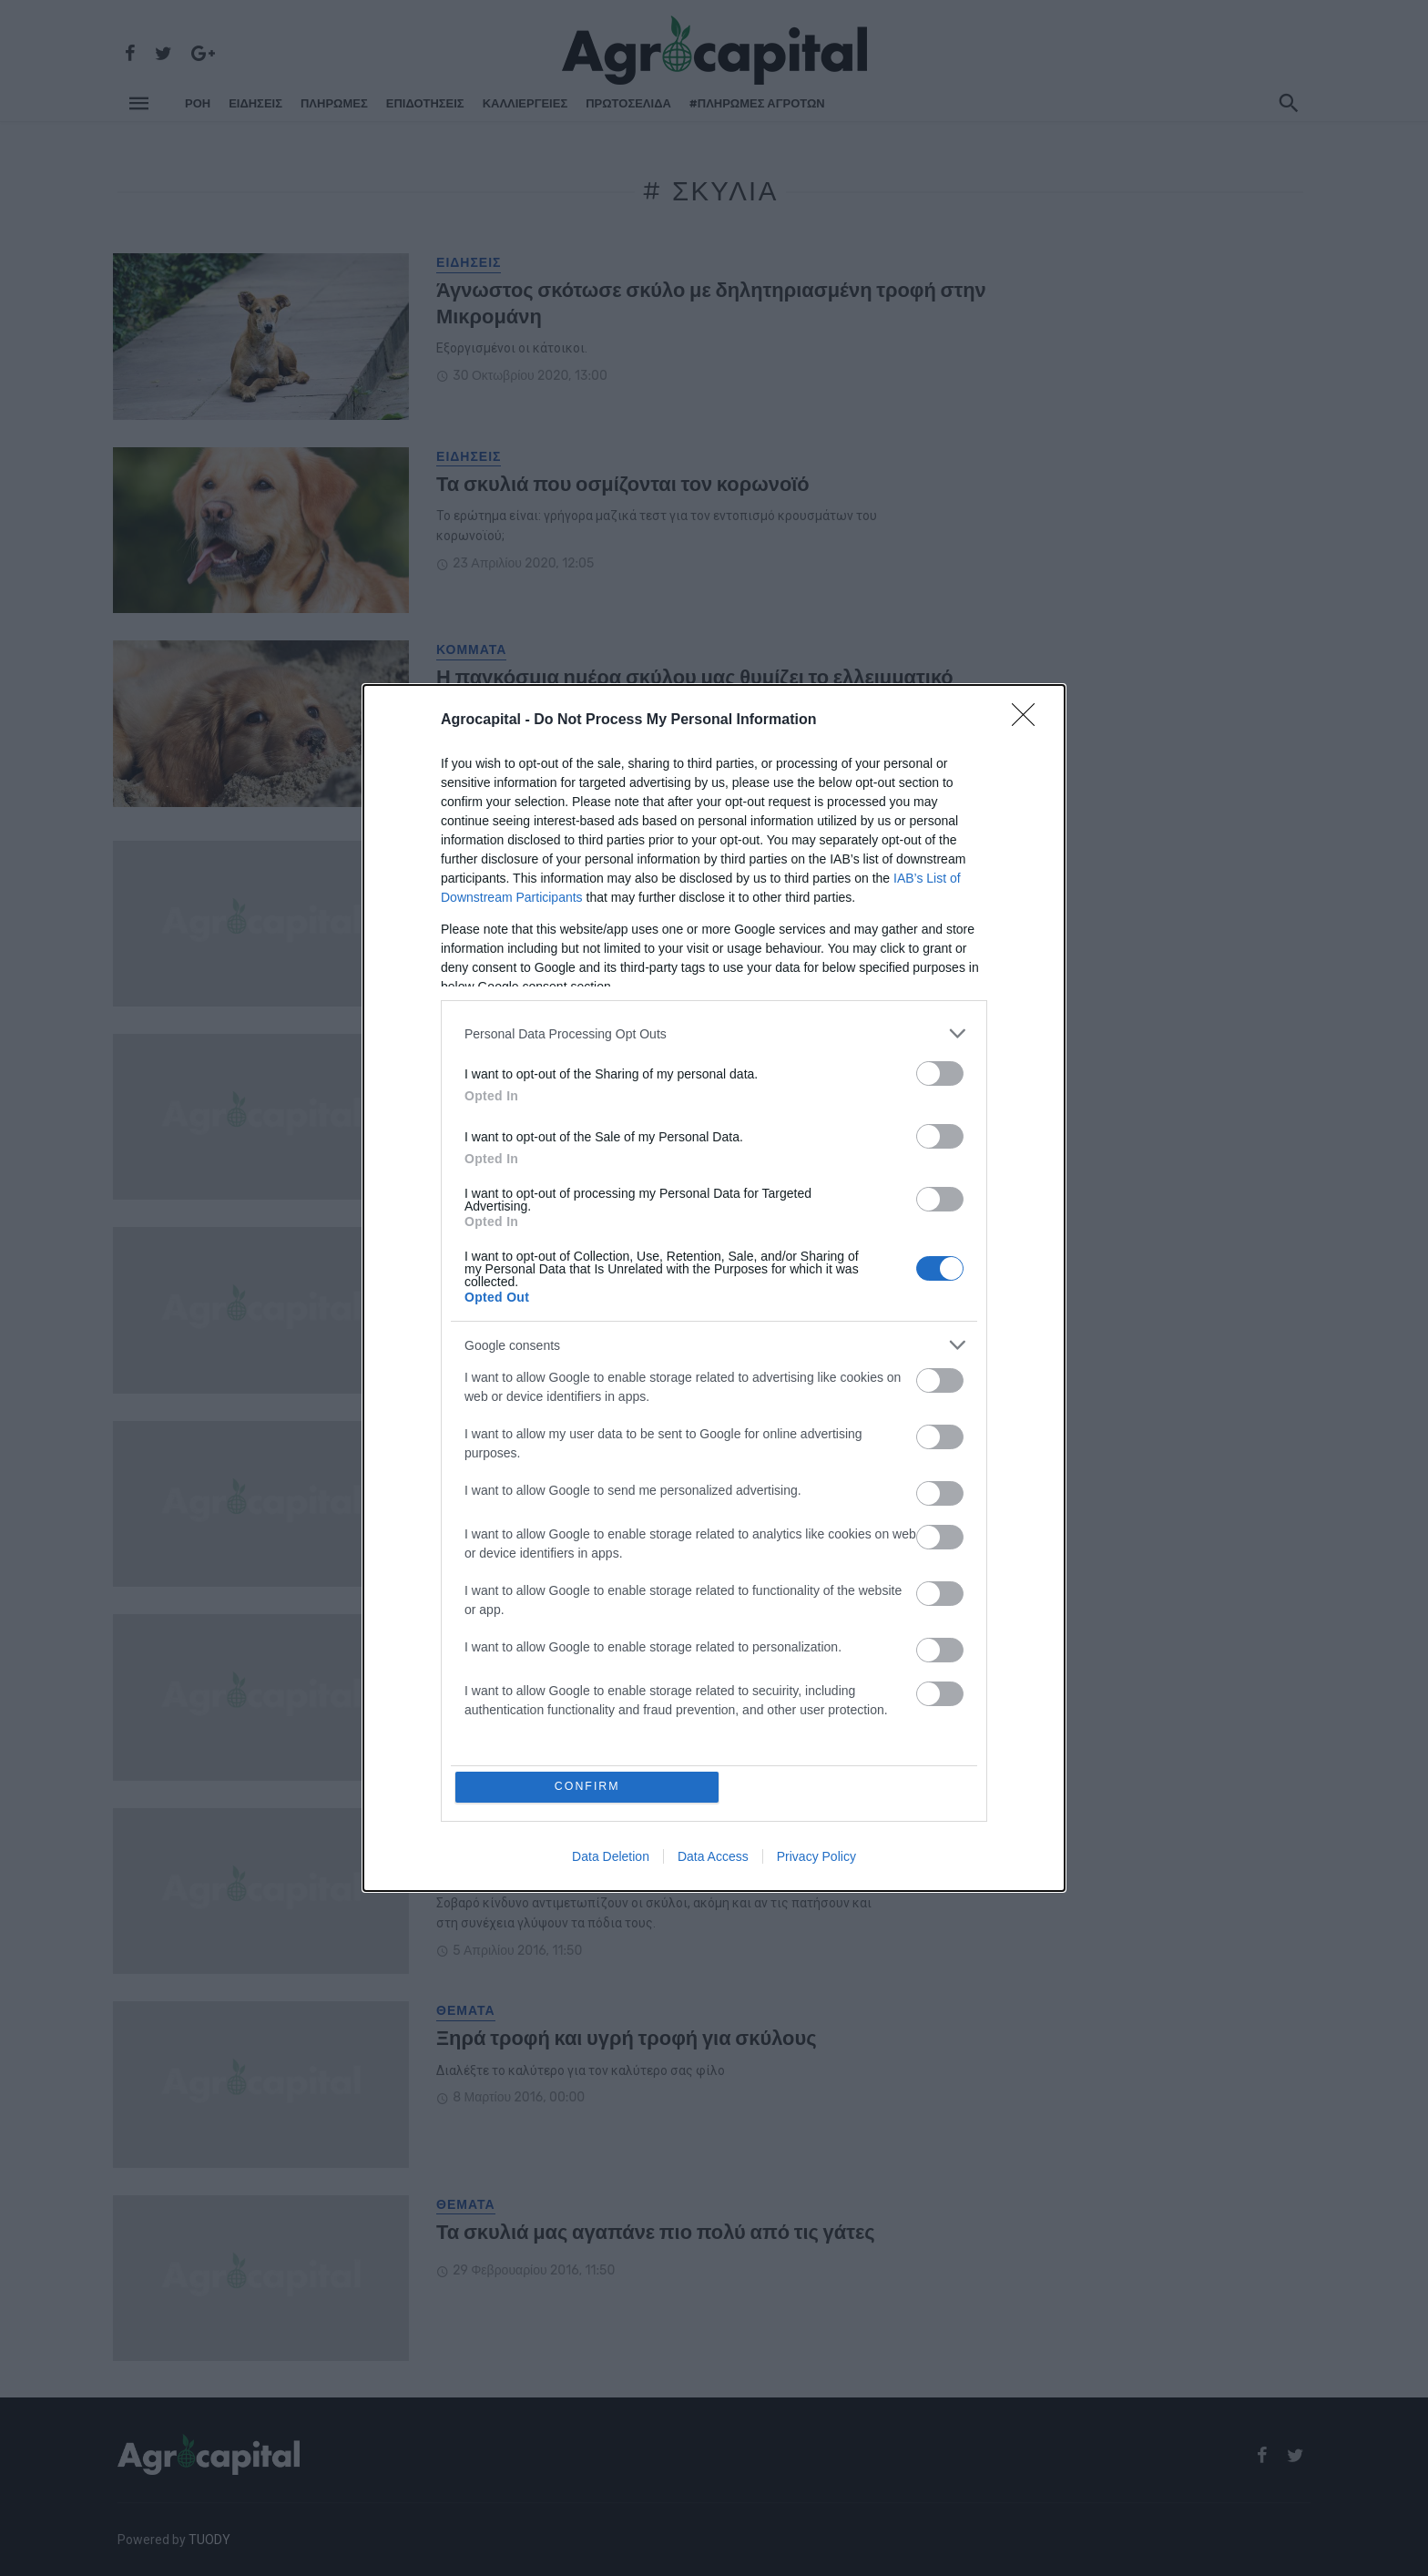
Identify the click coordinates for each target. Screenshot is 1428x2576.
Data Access (713, 1857)
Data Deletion (610, 1857)
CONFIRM (589, 1787)
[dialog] (714, 1288)
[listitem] (714, 1032)
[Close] (1029, 719)
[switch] (940, 1072)
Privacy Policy (816, 1857)
